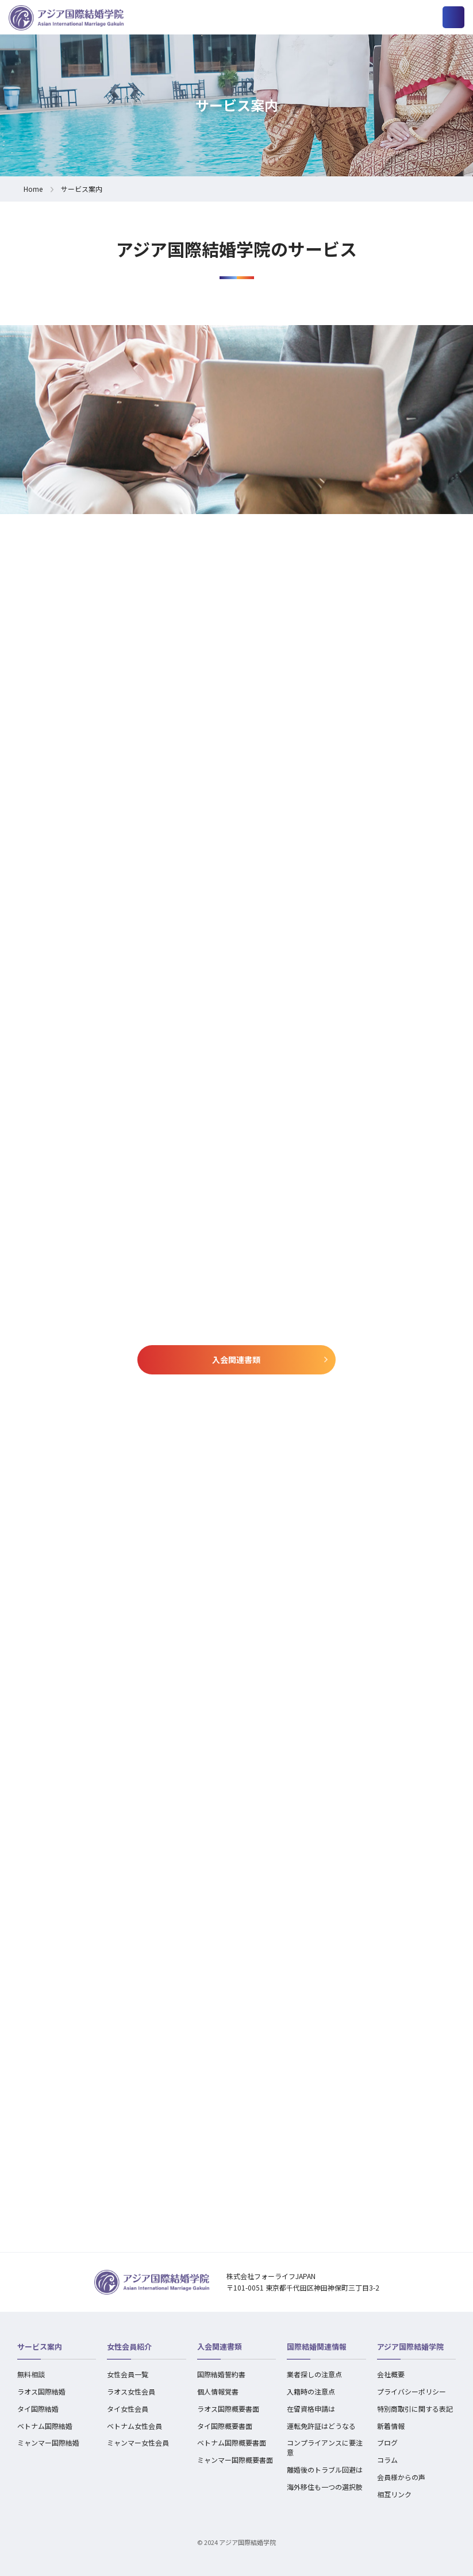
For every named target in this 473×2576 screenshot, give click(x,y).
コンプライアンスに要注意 (325, 2447)
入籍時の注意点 (311, 2391)
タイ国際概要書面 (224, 2426)
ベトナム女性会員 (134, 2426)
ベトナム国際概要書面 (231, 2442)
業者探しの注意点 (314, 2374)
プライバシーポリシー (411, 2391)
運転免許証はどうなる (321, 2426)
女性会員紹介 (129, 2346)
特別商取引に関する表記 (415, 2408)
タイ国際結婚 (38, 2408)
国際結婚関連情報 (317, 2346)
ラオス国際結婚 (41, 2391)
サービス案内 (39, 2346)
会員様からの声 (401, 2477)
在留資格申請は (311, 2408)
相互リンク (394, 2494)
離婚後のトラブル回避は (325, 2469)
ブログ (387, 2442)
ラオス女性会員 (131, 2391)
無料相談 (31, 2374)
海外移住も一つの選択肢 (325, 2487)
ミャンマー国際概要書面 (235, 2460)
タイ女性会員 (127, 2408)
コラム (387, 2460)
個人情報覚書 (218, 2391)
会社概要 (391, 2374)
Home (33, 189)
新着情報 (391, 2426)
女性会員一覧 (127, 2374)
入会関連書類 (236, 1359)
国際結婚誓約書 (221, 2374)
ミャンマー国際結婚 (48, 2442)
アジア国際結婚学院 (410, 2346)
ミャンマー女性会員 (138, 2442)
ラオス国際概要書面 (228, 2408)
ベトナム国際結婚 (44, 2426)
